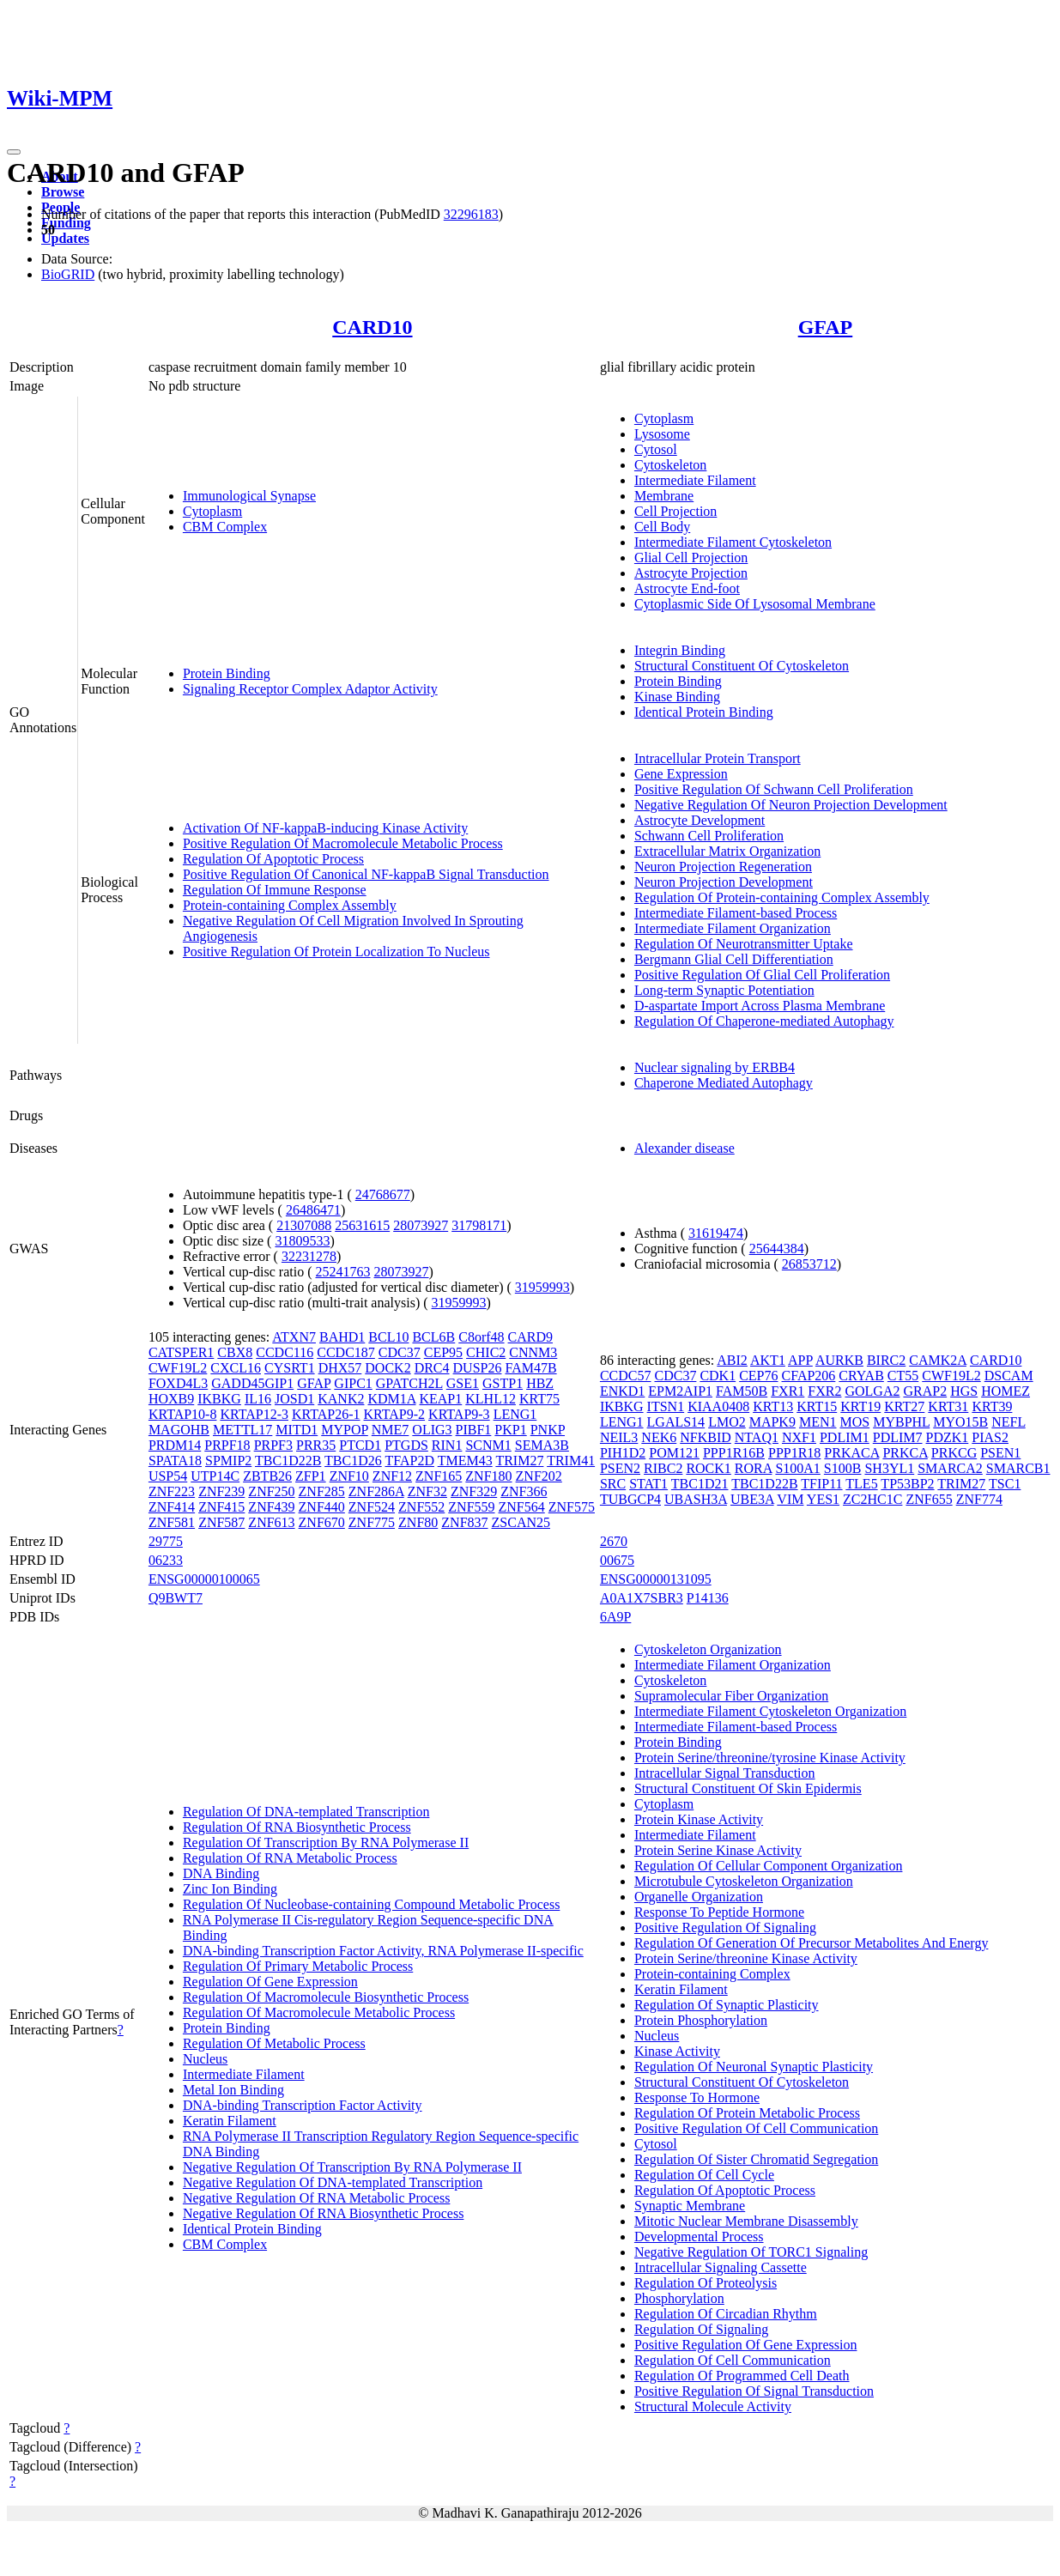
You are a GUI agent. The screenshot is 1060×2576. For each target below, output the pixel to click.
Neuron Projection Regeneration (723, 866)
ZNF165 (438, 1476)
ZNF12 (392, 1476)
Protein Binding (226, 673)
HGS (964, 1391)
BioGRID (67, 274)
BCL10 (388, 1337)
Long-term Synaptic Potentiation (724, 990)
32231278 (309, 1256)
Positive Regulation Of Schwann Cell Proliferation (773, 789)
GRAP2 (925, 1391)
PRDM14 (174, 1445)
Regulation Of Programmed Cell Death (742, 2375)
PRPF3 (273, 1445)
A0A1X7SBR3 (641, 1598)
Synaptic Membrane (689, 2205)
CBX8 (234, 1352)
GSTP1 (502, 1383)
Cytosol (655, 449)
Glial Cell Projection (691, 557)
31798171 (478, 1225)
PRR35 (316, 1445)
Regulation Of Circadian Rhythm (725, 2313)
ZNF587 (221, 1522)
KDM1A (391, 1398)
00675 (617, 1560)
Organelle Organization (698, 1896)
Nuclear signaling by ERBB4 (714, 1067)
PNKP (547, 1429)
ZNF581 (171, 1522)
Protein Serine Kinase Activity (718, 1850)
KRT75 (539, 1398)
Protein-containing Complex (712, 1974)
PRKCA (904, 1453)
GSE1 (462, 1383)
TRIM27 (519, 1460)
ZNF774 (979, 1499)
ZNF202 (539, 1476)
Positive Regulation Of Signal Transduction (754, 2391)
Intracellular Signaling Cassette (720, 2267)
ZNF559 (471, 1507)
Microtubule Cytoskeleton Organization (743, 1881)
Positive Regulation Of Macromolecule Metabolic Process (343, 843)
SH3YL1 (889, 1468)
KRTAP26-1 (326, 1414)
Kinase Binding (677, 696)
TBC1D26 (353, 1460)
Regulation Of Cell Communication (732, 2360)
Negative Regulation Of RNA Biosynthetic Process (323, 2213)
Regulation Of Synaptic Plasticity (726, 2004)
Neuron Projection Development (723, 882)
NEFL (1008, 1422)
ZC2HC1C (872, 1499)
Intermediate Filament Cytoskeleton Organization (770, 1711)
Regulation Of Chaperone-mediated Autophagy (764, 1021)
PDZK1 (947, 1437)
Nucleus (205, 2059)
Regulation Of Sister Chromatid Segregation (756, 2159)
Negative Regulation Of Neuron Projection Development (791, 804)
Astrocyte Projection (691, 573)
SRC (613, 1483)
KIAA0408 (718, 1406)
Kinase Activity (677, 2051)
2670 (613, 1541)
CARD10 (372, 327)
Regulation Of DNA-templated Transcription (306, 1811)
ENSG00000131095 (656, 1579)
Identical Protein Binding (703, 712)
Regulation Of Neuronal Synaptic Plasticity (753, 2066)
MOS (854, 1422)
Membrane (664, 495)
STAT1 (648, 1483)
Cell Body (662, 526)
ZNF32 (427, 1491)
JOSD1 (294, 1398)
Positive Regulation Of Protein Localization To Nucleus (336, 951)
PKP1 (510, 1429)
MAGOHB (178, 1429)
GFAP (825, 327)
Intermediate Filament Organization (732, 928)
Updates (65, 238)
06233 (165, 1560)
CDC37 (400, 1352)
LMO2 (727, 1422)
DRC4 (432, 1368)
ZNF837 (464, 1522)
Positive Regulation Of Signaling (725, 1927)
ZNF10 (349, 1476)
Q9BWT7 (175, 1598)
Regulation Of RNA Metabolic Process (290, 1858)
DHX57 (340, 1368)
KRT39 (992, 1406)
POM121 (674, 1453)
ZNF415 (221, 1507)
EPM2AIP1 (680, 1391)
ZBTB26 (267, 1476)
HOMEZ (1005, 1391)
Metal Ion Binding (233, 2089)
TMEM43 (465, 1460)
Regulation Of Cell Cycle (704, 2174)
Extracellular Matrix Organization (727, 851)
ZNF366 (523, 1491)
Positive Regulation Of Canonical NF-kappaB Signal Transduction (366, 874)
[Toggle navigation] (14, 152)
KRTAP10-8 (182, 1414)
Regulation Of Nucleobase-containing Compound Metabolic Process (371, 1904)
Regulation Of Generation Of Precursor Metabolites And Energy (811, 1943)
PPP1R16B (734, 1453)
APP (800, 1360)
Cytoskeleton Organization (708, 1649)
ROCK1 (708, 1468)
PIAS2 (990, 1437)
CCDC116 (284, 1352)
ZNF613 (271, 1522)
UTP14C (215, 1476)
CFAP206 (809, 1375)
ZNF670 (322, 1522)
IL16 (258, 1398)
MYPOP (344, 1429)
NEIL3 (619, 1437)
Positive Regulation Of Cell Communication (756, 2128)
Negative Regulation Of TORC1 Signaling (751, 2252)
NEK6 (658, 1437)
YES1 (823, 1499)
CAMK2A (937, 1360)
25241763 (343, 1271)
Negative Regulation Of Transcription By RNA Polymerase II (352, 2167)
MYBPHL (901, 1422)
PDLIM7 (898, 1437)
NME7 (390, 1429)
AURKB (839, 1360)
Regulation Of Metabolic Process (274, 2043)
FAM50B (741, 1391)
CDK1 (718, 1375)
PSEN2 (620, 1468)
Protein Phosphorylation (700, 2020)
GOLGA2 (872, 1391)
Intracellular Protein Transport (717, 758)
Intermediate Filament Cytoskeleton (733, 542)
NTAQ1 (756, 1437)
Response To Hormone (697, 2097)
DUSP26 (477, 1368)
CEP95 (443, 1352)
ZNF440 (322, 1507)
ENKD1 (622, 1391)
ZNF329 (474, 1491)
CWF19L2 (177, 1368)
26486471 (313, 1210)
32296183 (471, 214)
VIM (790, 1499)
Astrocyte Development (699, 820)
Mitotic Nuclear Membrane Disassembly (746, 2221)
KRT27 (904, 1406)
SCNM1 (488, 1445)
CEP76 (758, 1375)
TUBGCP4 (630, 1499)
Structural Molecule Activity (712, 2406)
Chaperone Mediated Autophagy (723, 1083)
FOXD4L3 (178, 1383)
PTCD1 (360, 1445)
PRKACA (851, 1453)
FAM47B (530, 1368)
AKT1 (767, 1360)
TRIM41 (571, 1460)
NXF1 (799, 1437)
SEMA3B (542, 1445)
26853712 (809, 1264)
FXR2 (824, 1391)
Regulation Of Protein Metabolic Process (747, 2113)
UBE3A (752, 1499)
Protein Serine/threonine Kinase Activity (745, 1958)
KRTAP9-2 (395, 1414)
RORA (753, 1468)
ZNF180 (488, 1476)
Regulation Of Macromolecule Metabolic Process (319, 2012)
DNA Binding (221, 1873)
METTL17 (242, 1429)
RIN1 (447, 1445)
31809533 (302, 1240)
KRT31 (948, 1406)
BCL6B (433, 1337)
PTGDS (406, 1445)
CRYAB (861, 1375)
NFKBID (705, 1437)
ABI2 (732, 1360)
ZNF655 (929, 1499)
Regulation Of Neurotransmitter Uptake (743, 943)
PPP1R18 (794, 1453)
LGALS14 (676, 1422)
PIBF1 (474, 1429)
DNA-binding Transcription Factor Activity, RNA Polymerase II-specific (383, 1950)
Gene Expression (681, 774)
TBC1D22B (288, 1460)
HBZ (540, 1383)
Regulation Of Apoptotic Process (273, 859)
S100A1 (797, 1468)
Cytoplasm (212, 511)
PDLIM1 (844, 1437)
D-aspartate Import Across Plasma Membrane (759, 1005)
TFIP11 (821, 1483)
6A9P (615, 1616)
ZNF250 (271, 1491)
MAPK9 (772, 1422)
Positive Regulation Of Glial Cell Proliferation (762, 974)
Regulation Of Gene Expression (270, 1981)
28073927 (420, 1225)
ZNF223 (171, 1491)
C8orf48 (481, 1337)
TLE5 (861, 1483)
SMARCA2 (950, 1468)
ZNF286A (376, 1491)
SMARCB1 (1018, 1468)
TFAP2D (409, 1460)
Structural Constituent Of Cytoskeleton (741, 665)
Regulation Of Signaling (701, 2329)
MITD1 (297, 1429)
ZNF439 (271, 1507)
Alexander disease (684, 1148)
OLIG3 (431, 1429)
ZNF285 (322, 1491)
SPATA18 (175, 1460)
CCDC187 (346, 1352)
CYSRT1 (289, 1368)
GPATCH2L (409, 1383)
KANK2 (341, 1398)
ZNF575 (571, 1507)
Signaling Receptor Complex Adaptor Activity (310, 689)
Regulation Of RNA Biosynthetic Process (297, 1827)
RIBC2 (663, 1468)
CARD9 (530, 1337)
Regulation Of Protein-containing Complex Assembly (782, 897)
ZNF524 (371, 1507)
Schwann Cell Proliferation (709, 835)
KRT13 (773, 1406)
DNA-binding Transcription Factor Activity (302, 2105)
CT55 (902, 1375)
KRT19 (860, 1406)
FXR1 (787, 1391)
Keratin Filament (229, 2120)
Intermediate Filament (695, 480)
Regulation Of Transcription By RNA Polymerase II (326, 1842)
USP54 (167, 1476)
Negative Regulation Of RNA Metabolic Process (317, 2198)
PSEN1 (1000, 1453)
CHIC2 (486, 1352)
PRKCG (954, 1453)
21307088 (303, 1225)
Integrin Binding (679, 650)
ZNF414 (171, 1507)
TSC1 (1005, 1483)
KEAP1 (440, 1398)
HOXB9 (171, 1398)
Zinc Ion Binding (230, 1889)
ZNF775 (371, 1522)
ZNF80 (418, 1522)
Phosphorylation (679, 2298)
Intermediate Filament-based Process (735, 913)
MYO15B (960, 1422)
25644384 (776, 1248)
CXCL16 (235, 1368)
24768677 (382, 1194)
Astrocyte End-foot (687, 588)
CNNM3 (533, 1352)
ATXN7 (294, 1337)
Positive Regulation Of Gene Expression (745, 2344)
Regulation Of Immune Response (274, 889)
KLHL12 (490, 1398)
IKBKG (219, 1398)
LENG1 (515, 1414)
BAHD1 (342, 1337)
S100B (843, 1468)
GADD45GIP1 (252, 1383)
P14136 (708, 1598)
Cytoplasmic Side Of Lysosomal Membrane (754, 604)
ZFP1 (310, 1476)
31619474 (715, 1233)
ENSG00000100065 (204, 1579)
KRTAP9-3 (459, 1414)
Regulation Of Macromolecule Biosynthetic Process (326, 1997)
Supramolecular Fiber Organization (731, 1695)
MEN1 (818, 1422)
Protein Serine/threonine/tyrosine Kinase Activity (770, 1757)
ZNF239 (221, 1491)
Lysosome (662, 434)
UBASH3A (695, 1499)
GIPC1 (353, 1383)
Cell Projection (675, 511)
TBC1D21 (700, 1483)
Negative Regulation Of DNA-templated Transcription (332, 2182)
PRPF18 (227, 1445)
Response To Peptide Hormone (719, 1912)
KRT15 (817, 1406)
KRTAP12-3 (254, 1414)
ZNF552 (421, 1507)
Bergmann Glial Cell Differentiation (733, 959)
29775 (165, 1541)
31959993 (542, 1287)
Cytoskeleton (670, 465)
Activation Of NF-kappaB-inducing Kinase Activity (325, 828)
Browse (62, 192)
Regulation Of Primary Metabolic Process (298, 1966)
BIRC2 (886, 1360)
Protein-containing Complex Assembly (290, 905)
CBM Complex (225, 526)
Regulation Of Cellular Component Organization (768, 1865)
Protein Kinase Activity (698, 1819)
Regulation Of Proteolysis (705, 2283)
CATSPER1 (181, 1352)
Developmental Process (699, 2236)
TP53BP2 (907, 1483)
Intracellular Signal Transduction (724, 1773)
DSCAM (1008, 1375)
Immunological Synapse (249, 495)
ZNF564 (522, 1507)
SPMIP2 (228, 1460)
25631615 (362, 1225)
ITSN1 (666, 1406)
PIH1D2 (622, 1453)
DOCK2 (387, 1368)
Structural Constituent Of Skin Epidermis (748, 1788)
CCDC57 (625, 1375)
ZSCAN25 (521, 1522)
